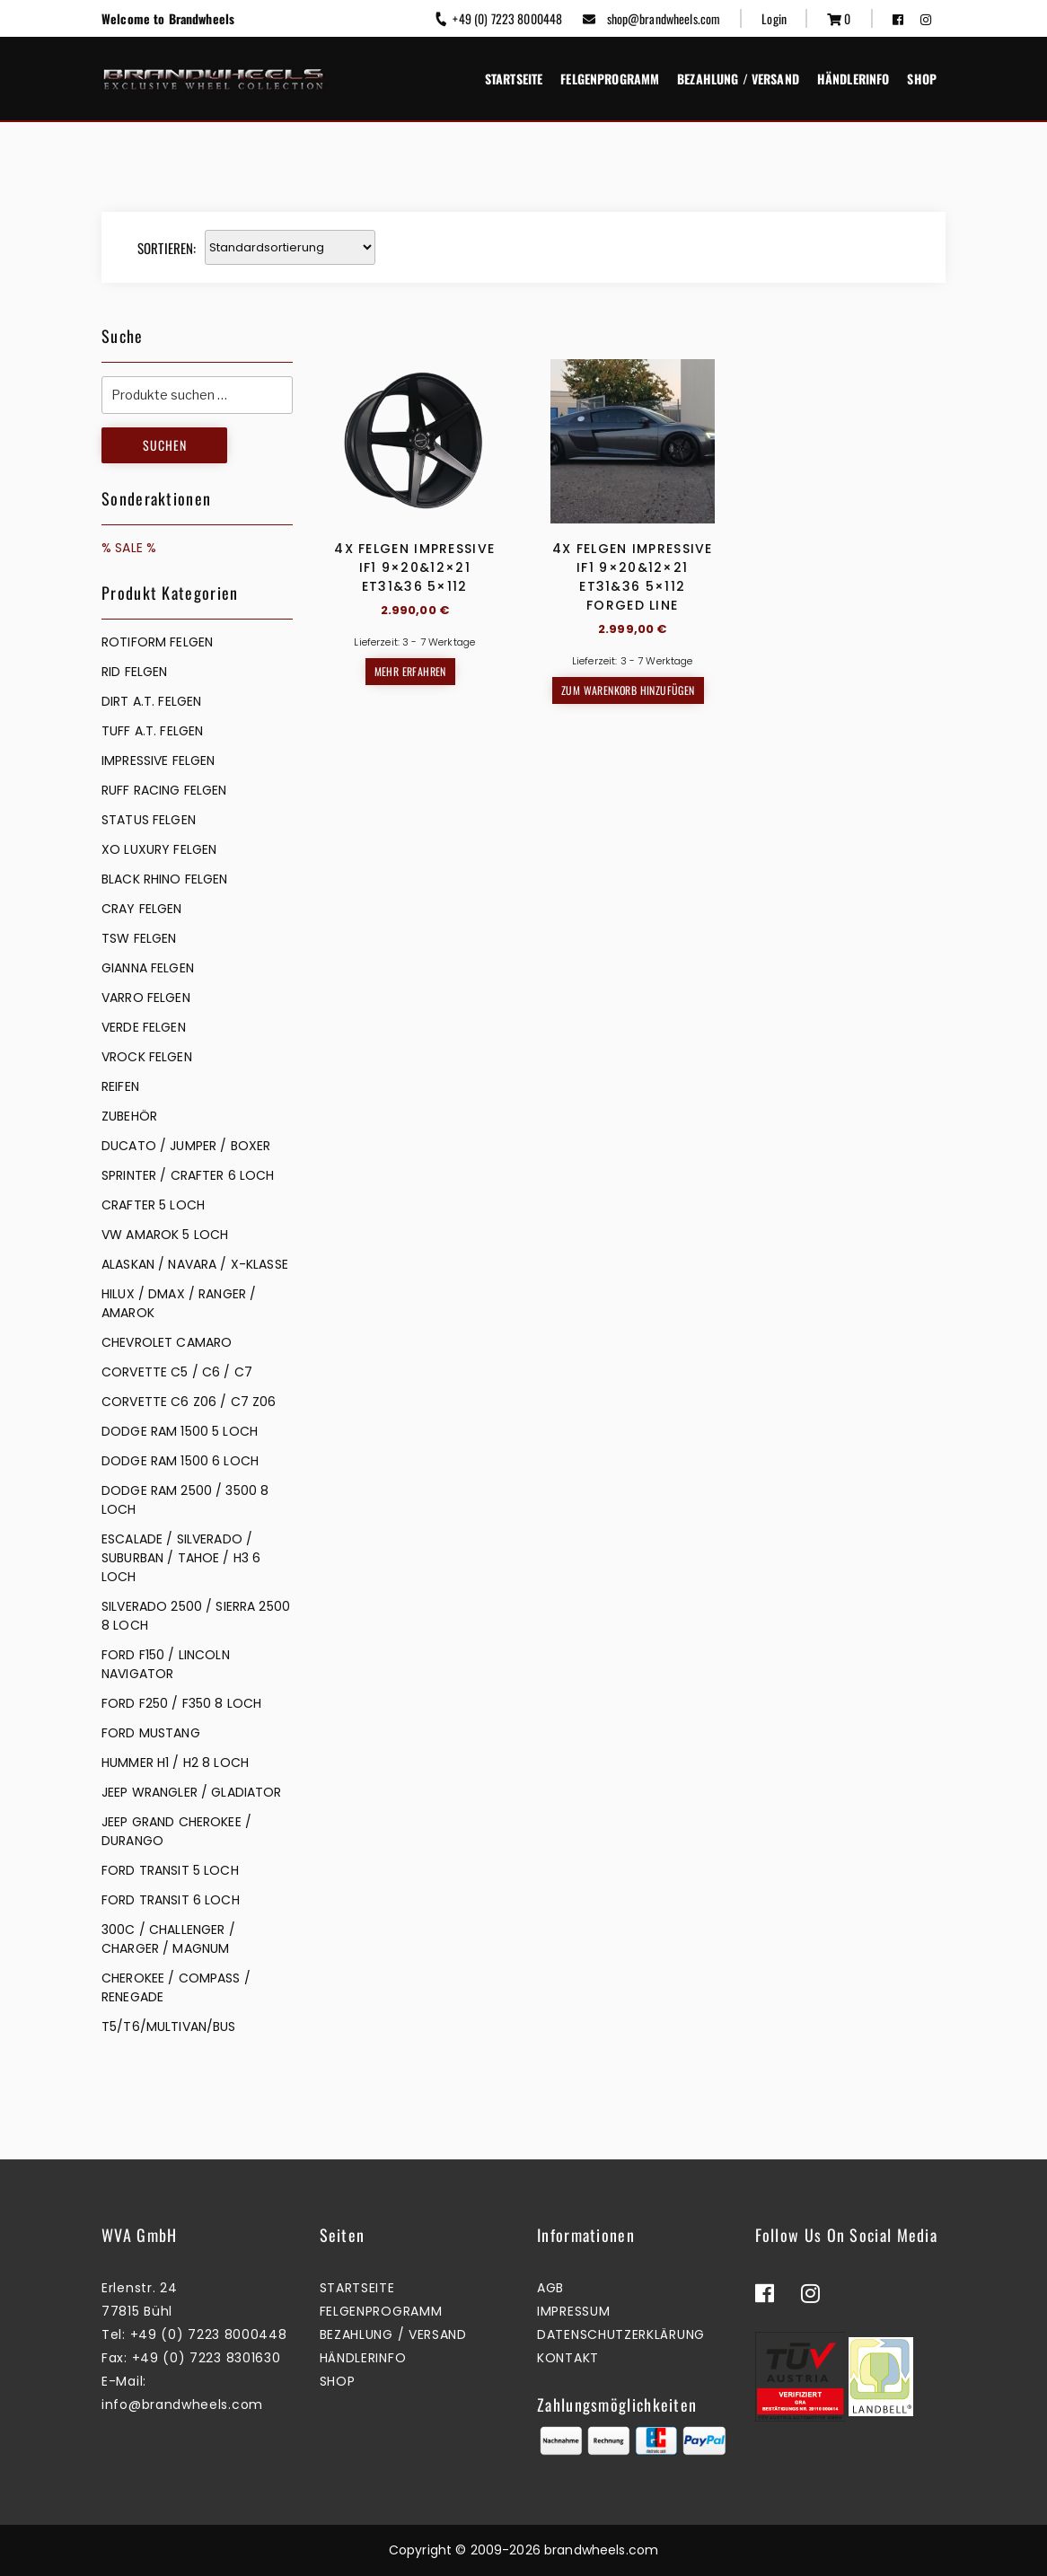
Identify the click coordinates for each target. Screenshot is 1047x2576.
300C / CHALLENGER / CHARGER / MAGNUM (168, 1939)
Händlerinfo (853, 78)
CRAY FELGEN (141, 909)
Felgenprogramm (609, 78)
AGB (550, 2288)
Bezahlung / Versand (738, 78)
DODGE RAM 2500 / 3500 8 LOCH (184, 1499)
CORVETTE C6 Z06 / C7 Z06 (188, 1402)
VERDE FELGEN (143, 1027)
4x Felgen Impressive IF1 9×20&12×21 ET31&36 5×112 (414, 567)
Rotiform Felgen (157, 642)
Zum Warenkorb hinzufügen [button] (628, 690)
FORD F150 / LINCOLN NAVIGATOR (165, 1664)
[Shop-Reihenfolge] (290, 247)
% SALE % (128, 548)
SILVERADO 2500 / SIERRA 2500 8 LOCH (195, 1615)
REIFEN (120, 1086)
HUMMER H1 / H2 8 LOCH (175, 1763)
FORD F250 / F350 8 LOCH (181, 1703)
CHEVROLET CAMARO (166, 1342)
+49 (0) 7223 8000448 (498, 18)
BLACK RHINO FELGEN (164, 879)
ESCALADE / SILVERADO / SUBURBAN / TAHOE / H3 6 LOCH (180, 1558)
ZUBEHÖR (129, 1116)
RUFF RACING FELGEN (164, 790)
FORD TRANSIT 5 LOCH (170, 1870)
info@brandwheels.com (182, 2404)
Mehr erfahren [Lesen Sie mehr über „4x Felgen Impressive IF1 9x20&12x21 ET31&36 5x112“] (410, 671)
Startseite (513, 78)
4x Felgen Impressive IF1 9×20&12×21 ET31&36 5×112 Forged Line (632, 577)
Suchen (165, 444)
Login (774, 18)
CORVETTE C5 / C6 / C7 (176, 1372)
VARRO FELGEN (145, 998)
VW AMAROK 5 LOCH (164, 1235)
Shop (922, 78)
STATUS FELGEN (148, 820)
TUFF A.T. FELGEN (152, 731)
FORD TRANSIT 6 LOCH (170, 1900)
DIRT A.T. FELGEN (151, 701)
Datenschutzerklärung (621, 2334)
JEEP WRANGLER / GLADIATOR (191, 1792)
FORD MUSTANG (150, 1733)
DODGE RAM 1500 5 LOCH (179, 1431)
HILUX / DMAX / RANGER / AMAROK (178, 1303)
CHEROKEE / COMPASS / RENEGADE (176, 1987)
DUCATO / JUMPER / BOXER (185, 1146)
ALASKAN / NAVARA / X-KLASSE (194, 1264)
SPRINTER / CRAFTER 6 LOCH (188, 1175)
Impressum (573, 2311)
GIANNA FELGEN (147, 968)
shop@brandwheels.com (651, 18)
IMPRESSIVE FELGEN (158, 760)
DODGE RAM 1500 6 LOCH (180, 1461)
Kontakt (568, 2358)
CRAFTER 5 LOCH (153, 1205)
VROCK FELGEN (146, 1057)
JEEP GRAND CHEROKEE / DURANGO (176, 1831)
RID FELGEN (134, 672)
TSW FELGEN (138, 938)
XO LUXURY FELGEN (158, 849)
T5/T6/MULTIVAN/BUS (168, 2026)
